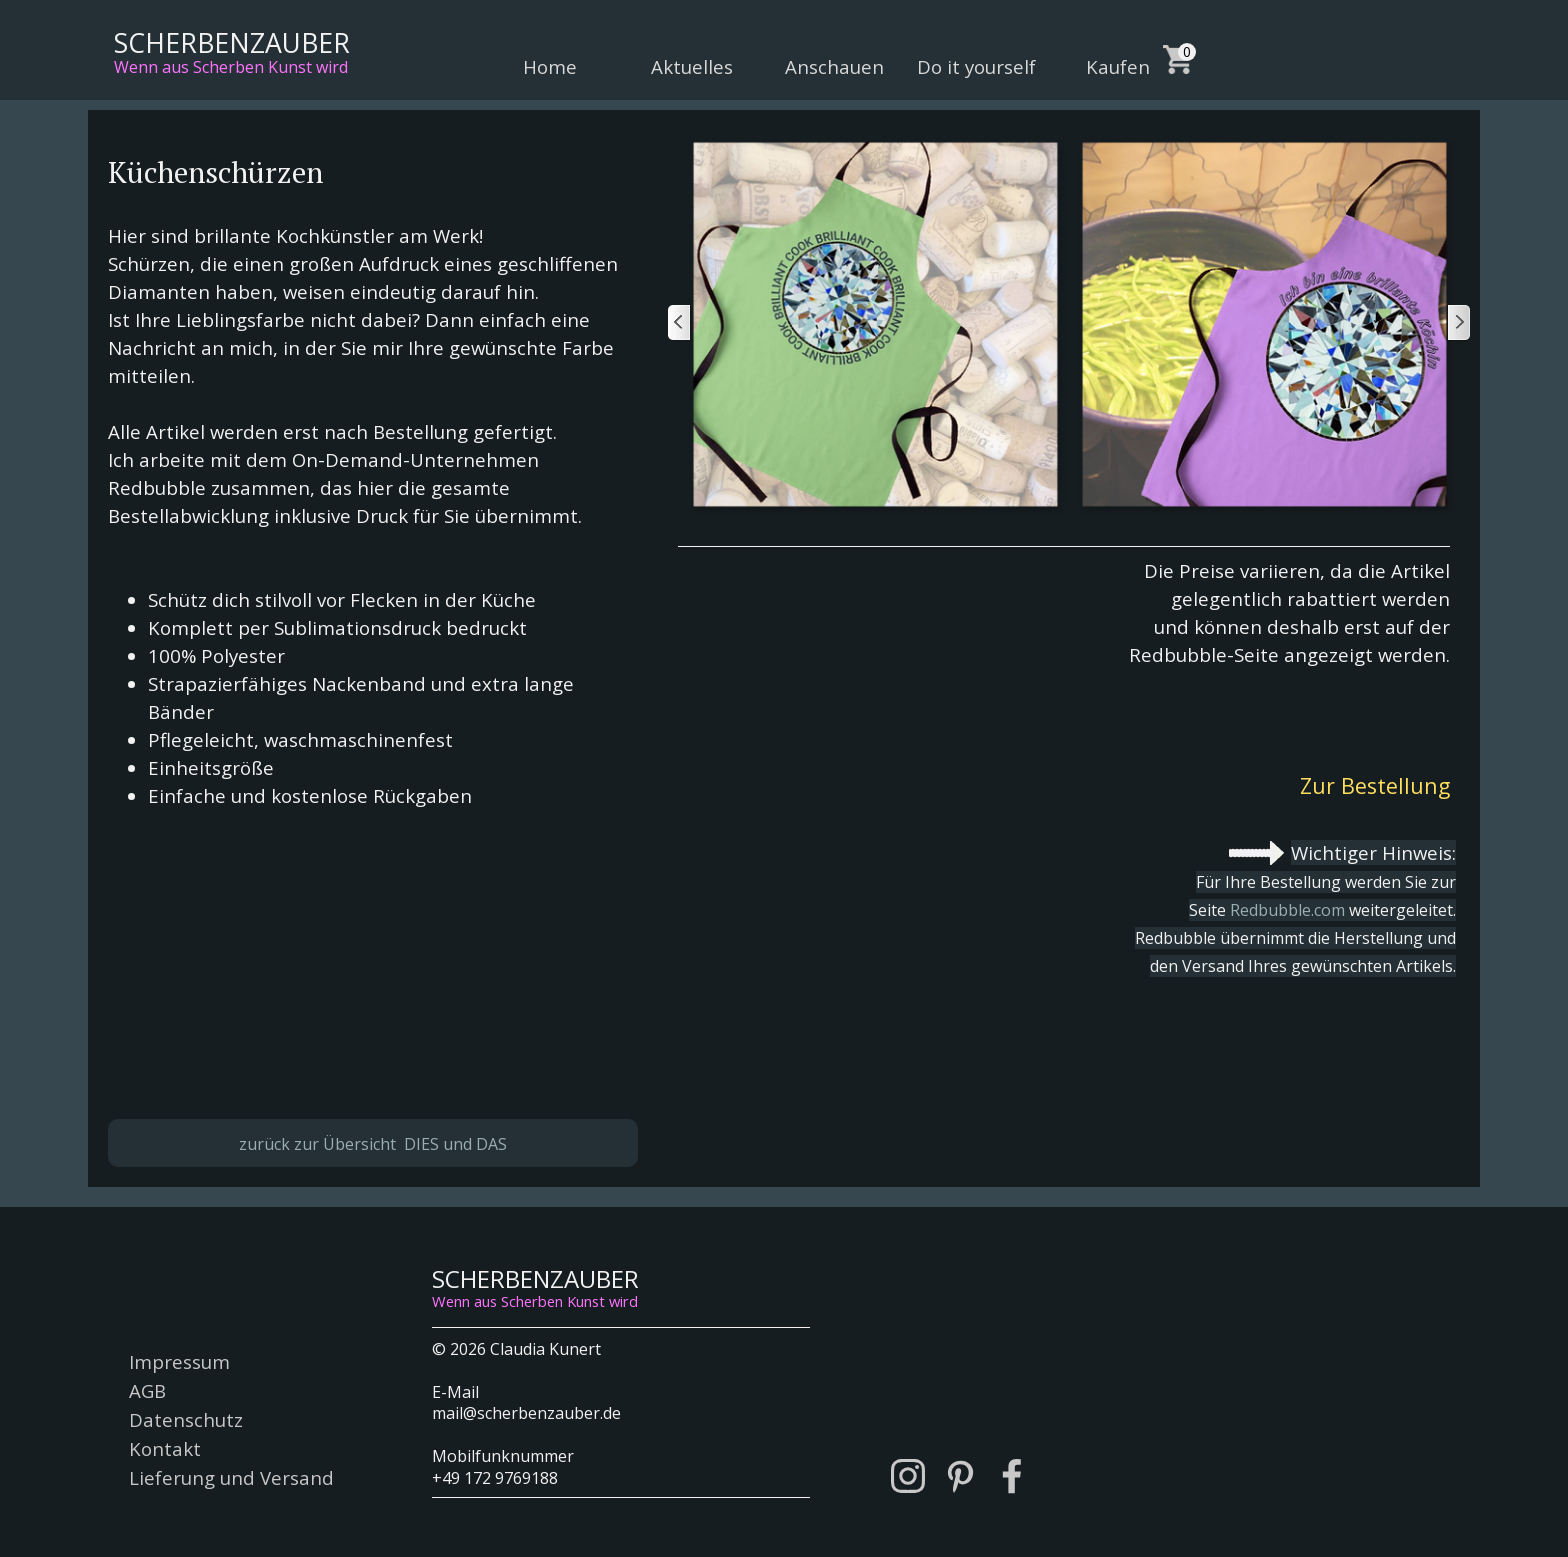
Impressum (179, 1361)
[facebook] (1012, 1476)
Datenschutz (186, 1419)
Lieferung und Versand (231, 1477)
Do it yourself (976, 66)
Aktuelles (692, 66)
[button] (874, 323)
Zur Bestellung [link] (1375, 785)
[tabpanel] (373, 593)
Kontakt (165, 1448)
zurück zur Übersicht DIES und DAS (373, 1144)
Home (550, 66)
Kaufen (1118, 66)
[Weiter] (1458, 323)
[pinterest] (960, 1476)
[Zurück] (680, 323)
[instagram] (908, 1476)
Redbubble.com (1287, 910)
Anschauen (834, 66)
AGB (147, 1390)
